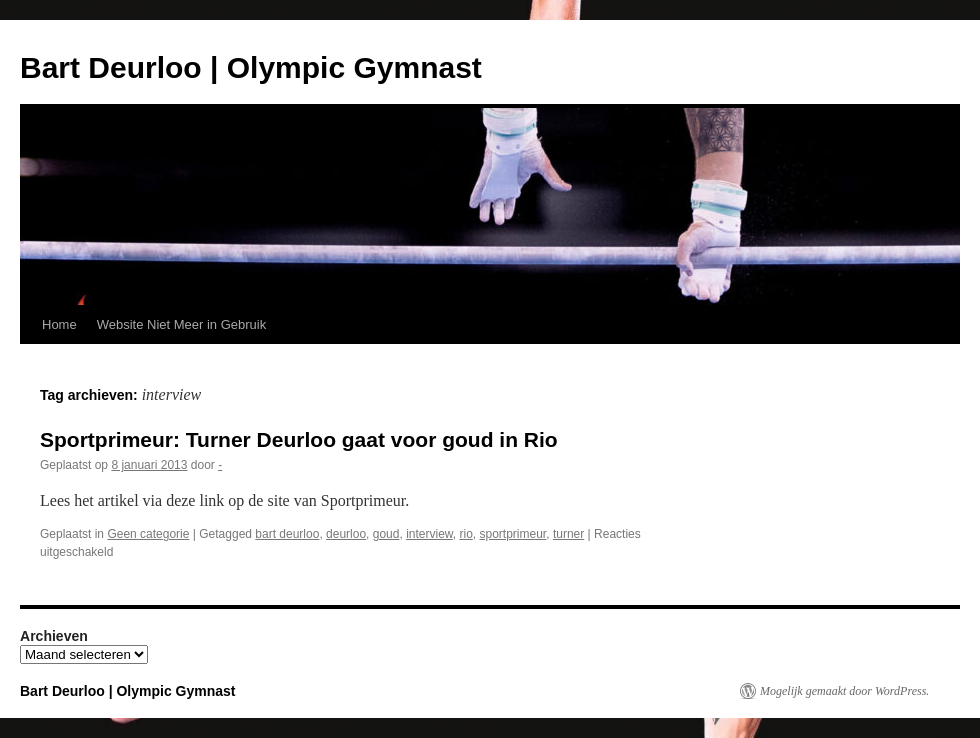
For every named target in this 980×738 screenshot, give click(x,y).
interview (429, 534)
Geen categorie (148, 534)
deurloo (346, 534)
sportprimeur (513, 534)
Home (59, 324)
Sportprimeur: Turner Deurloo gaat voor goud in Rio (299, 439)
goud (386, 534)
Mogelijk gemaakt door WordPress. (844, 691)
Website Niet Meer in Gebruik (182, 324)
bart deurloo (287, 534)
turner (568, 534)
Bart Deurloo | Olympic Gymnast (251, 67)
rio (465, 534)
